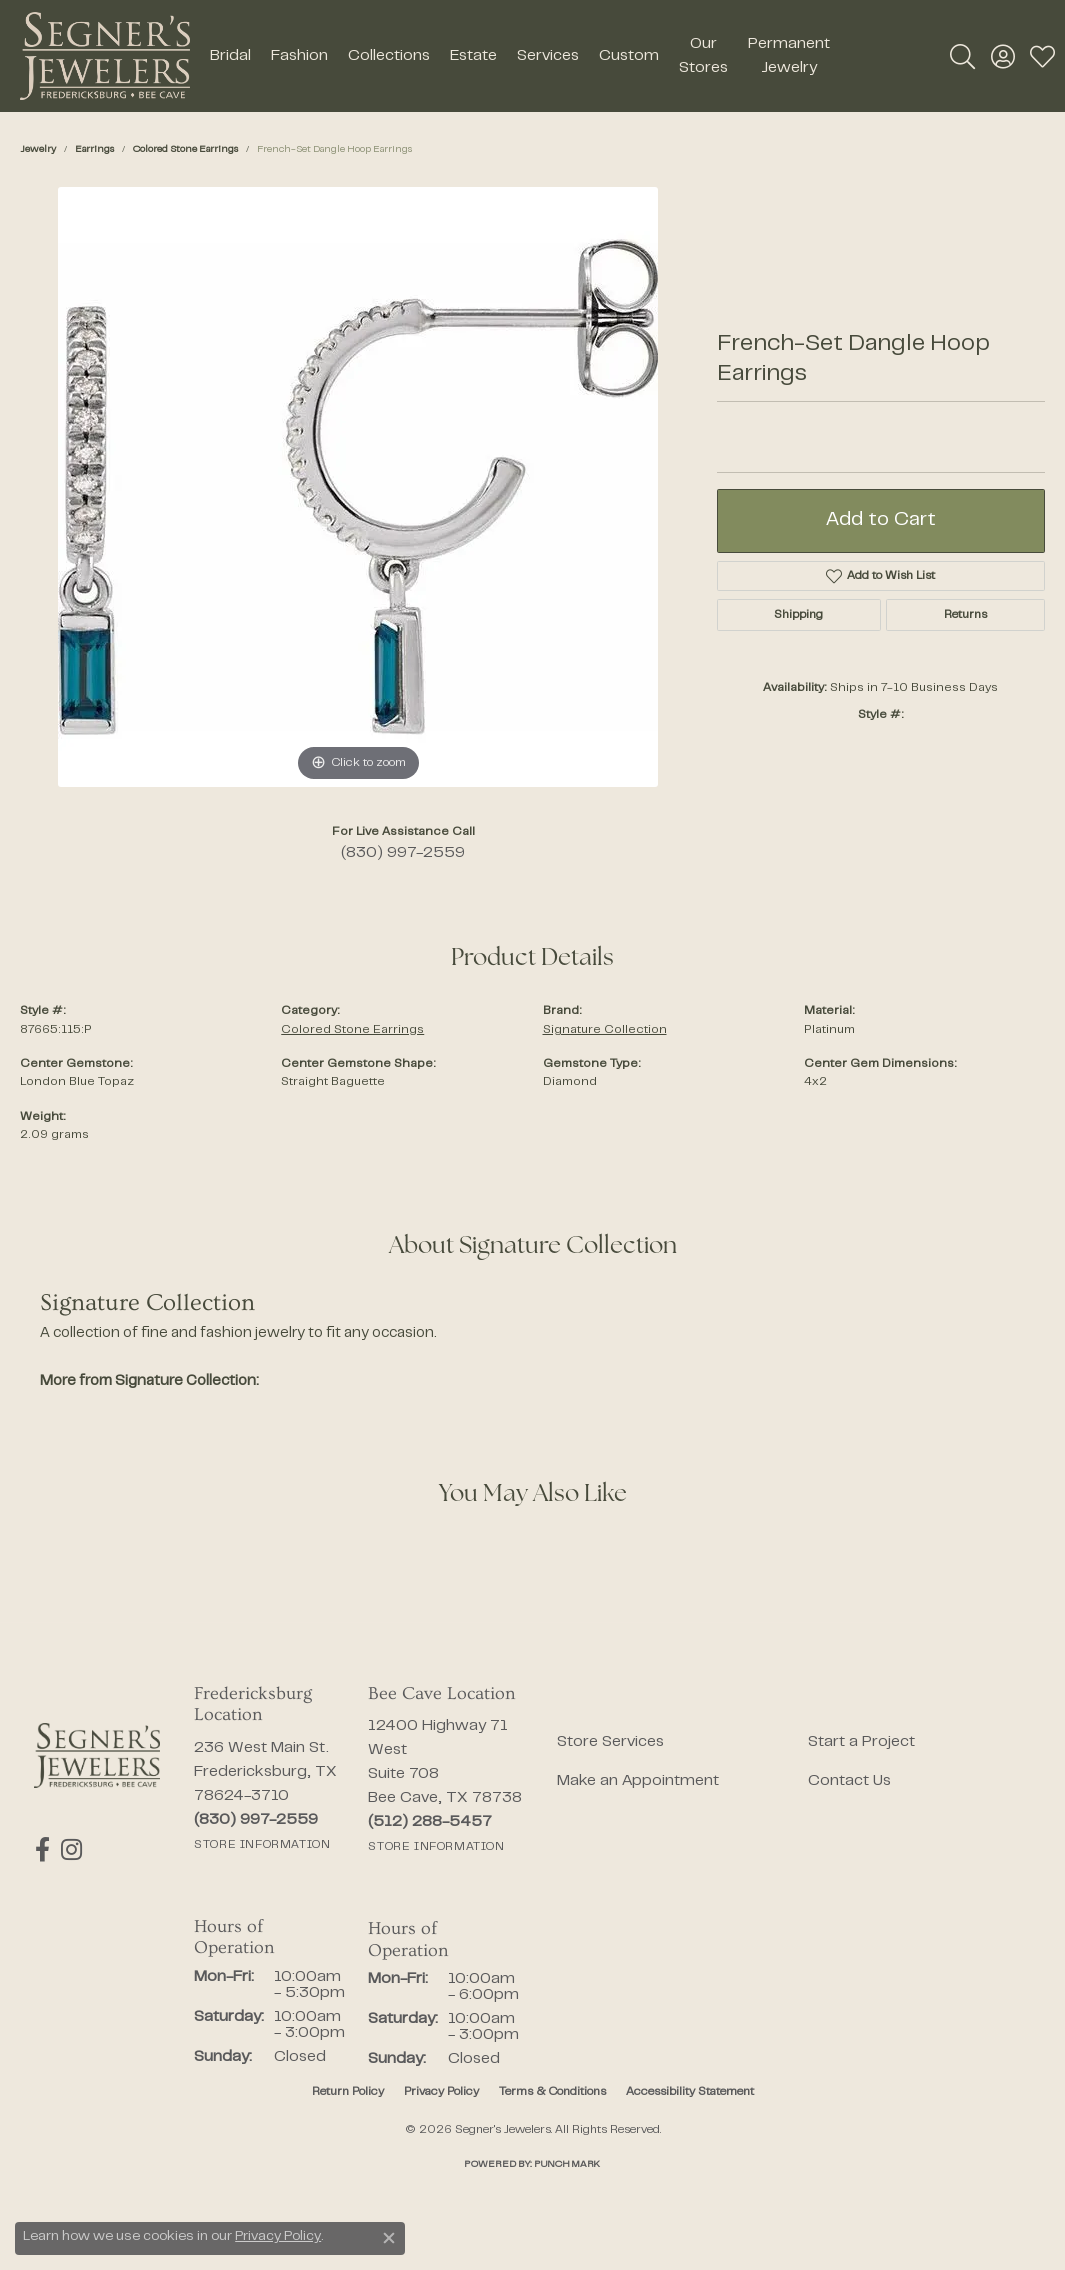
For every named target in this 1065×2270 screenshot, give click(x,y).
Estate (473, 56)
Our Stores (703, 56)
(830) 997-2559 (403, 853)
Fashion (299, 56)
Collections (389, 56)
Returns (965, 615)
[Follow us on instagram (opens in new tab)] (69, 1850)
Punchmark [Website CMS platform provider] (567, 2164)
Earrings (94, 149)
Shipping (798, 615)
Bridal (230, 56)
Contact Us (849, 1781)
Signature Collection (605, 1030)
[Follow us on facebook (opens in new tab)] (41, 1850)
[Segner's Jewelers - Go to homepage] (97, 1755)
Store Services (610, 1742)
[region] (358, 487)
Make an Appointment (638, 1781)
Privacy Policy (441, 2092)
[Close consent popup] (389, 2238)
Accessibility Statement (690, 2092)
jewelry (38, 149)
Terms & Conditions (552, 2092)
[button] (962, 56)
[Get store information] (262, 1845)
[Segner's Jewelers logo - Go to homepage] (105, 56)
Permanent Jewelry (789, 56)
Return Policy (348, 2092)
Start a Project (861, 1742)
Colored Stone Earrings (185, 149)
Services (548, 56)
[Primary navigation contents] (520, 56)
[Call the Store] (256, 1820)
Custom (629, 56)
